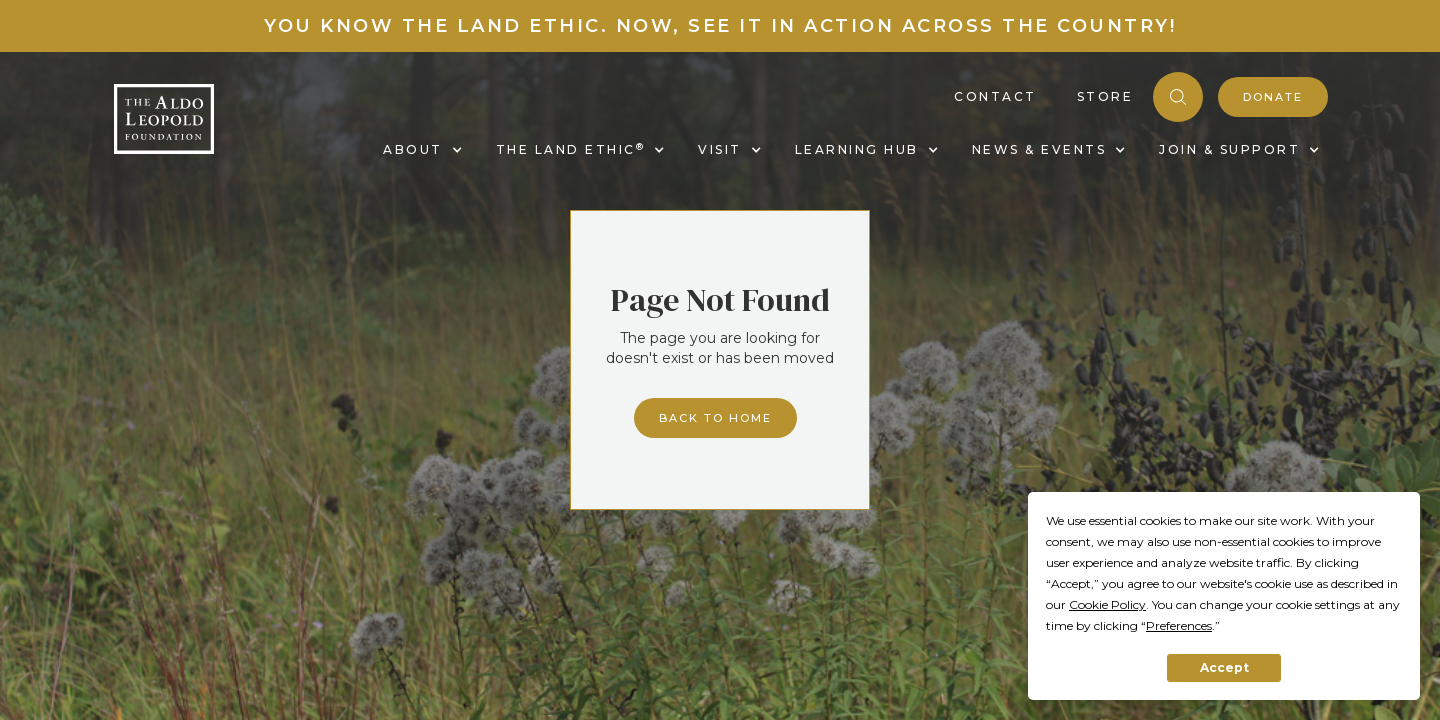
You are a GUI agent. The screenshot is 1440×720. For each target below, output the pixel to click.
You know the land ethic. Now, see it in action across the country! (720, 26)
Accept (1224, 667)
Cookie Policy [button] (1107, 604)
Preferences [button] (1179, 625)
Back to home (715, 418)
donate (1273, 97)
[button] (419, 150)
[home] (164, 119)
